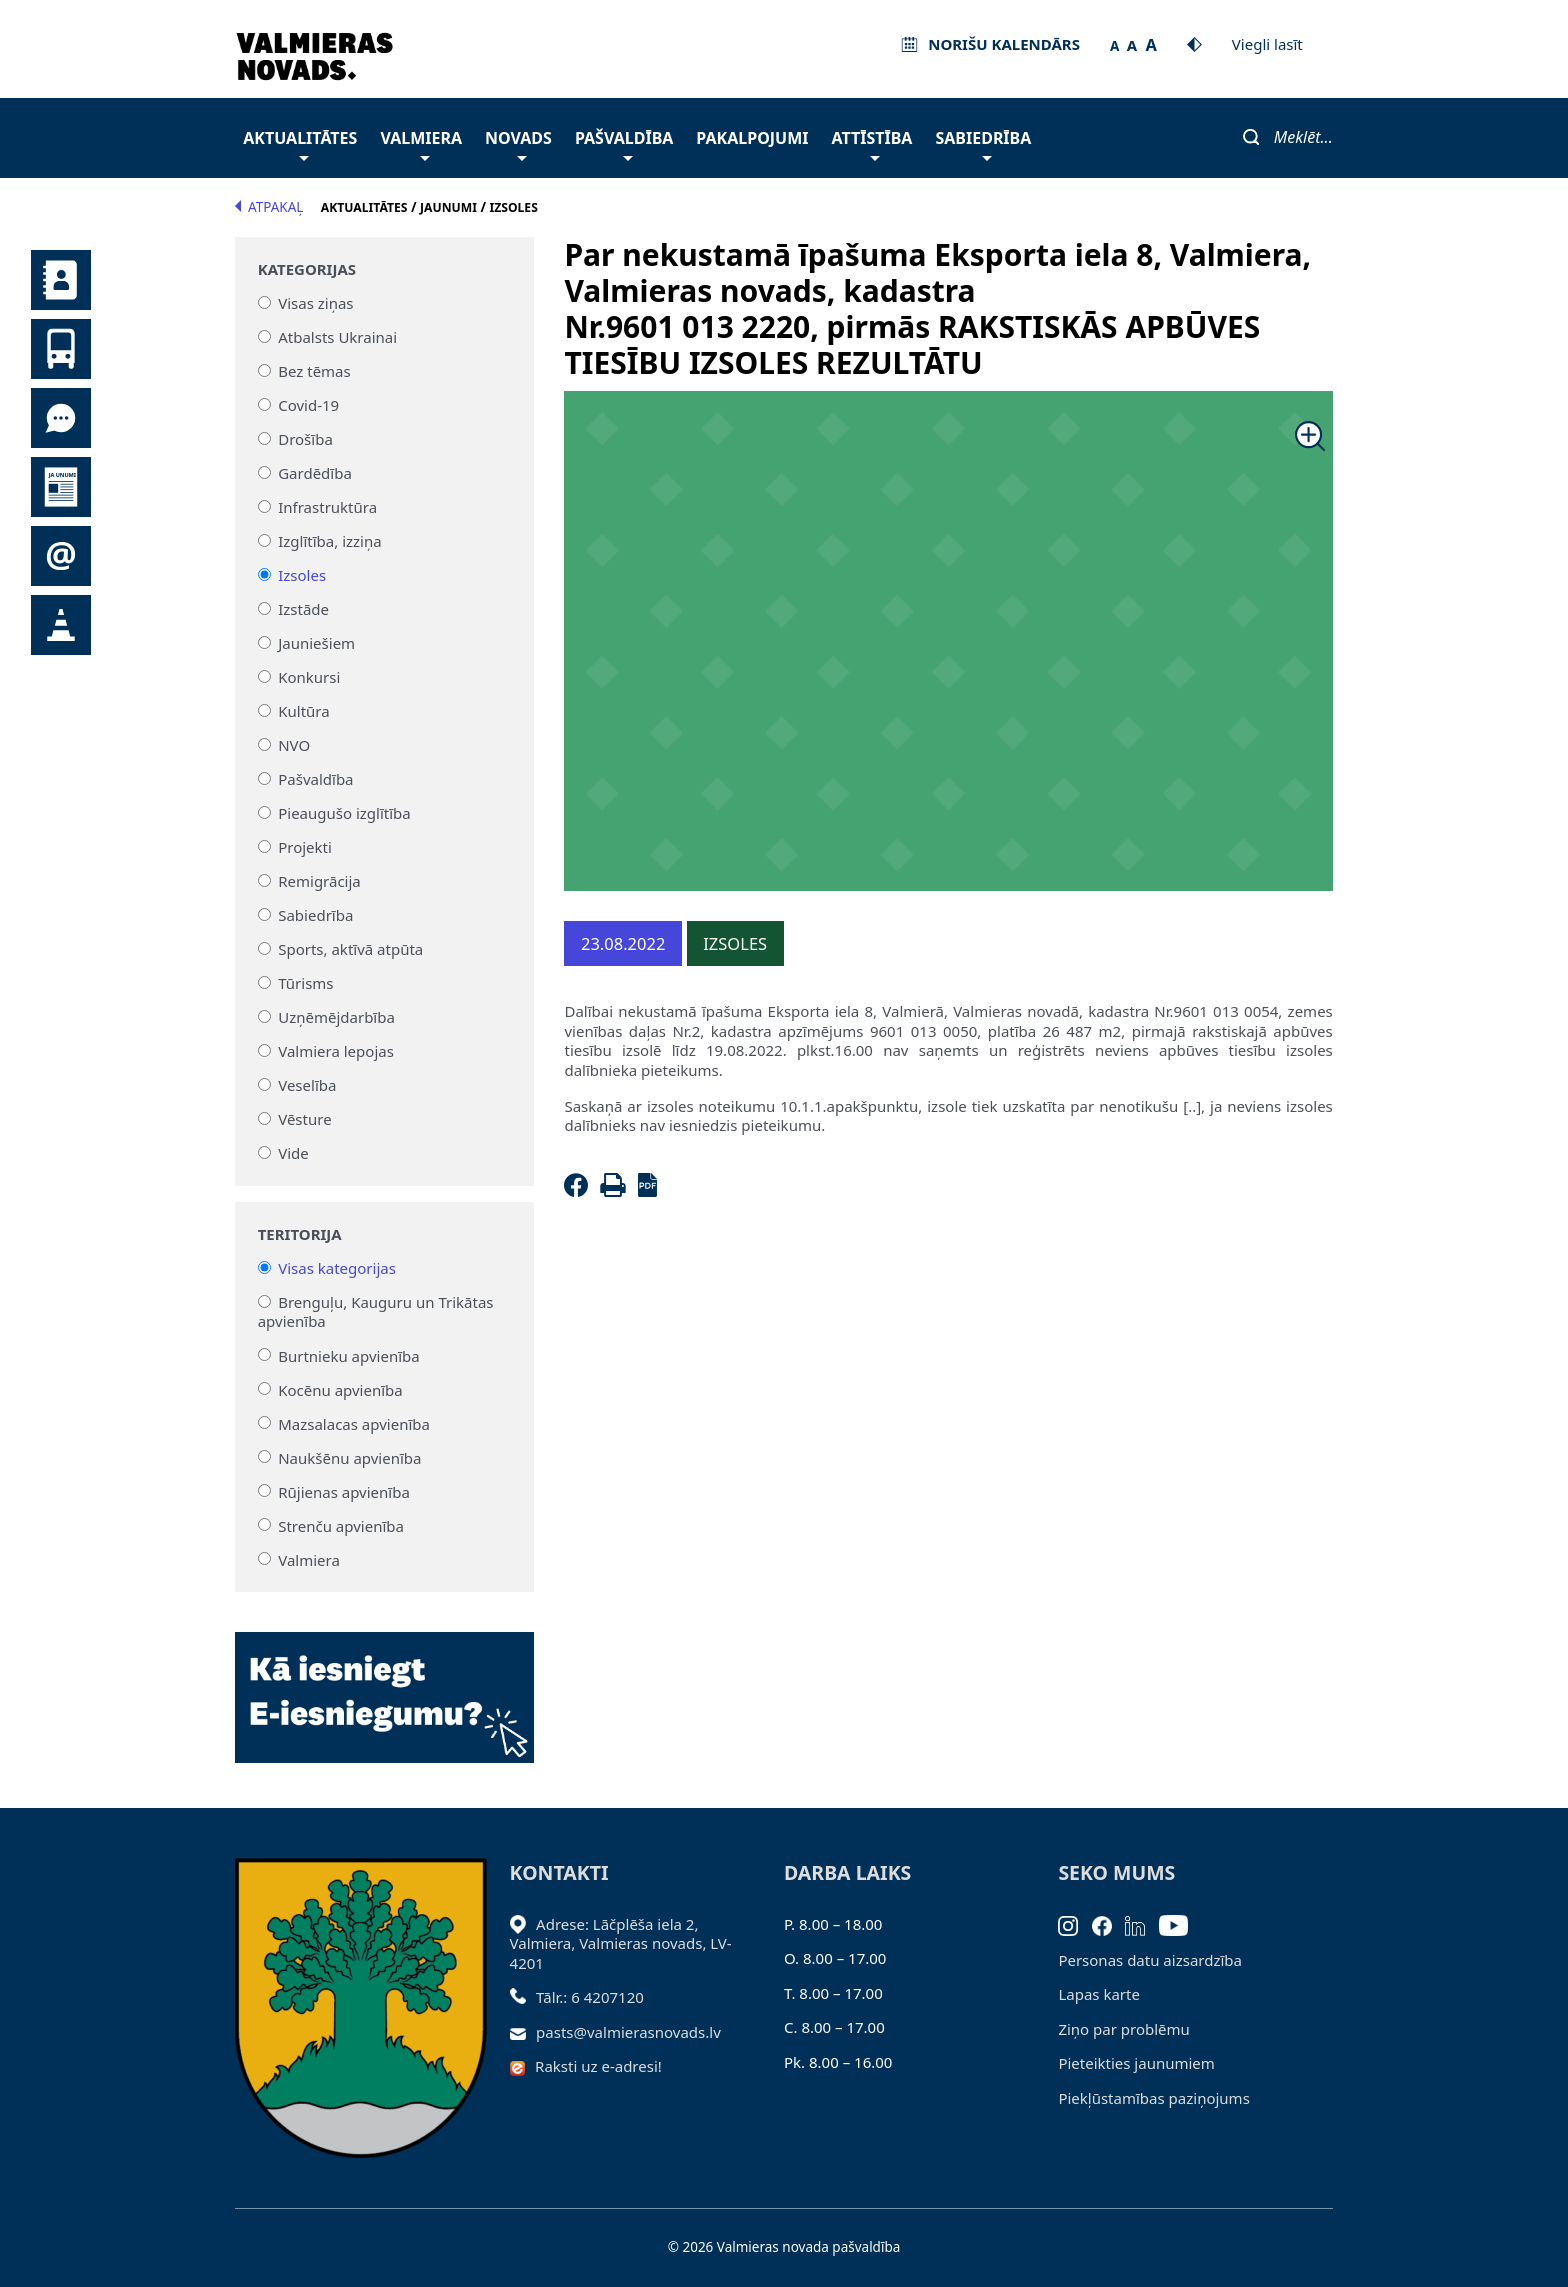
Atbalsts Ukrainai (337, 337)
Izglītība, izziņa (329, 541)
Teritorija (300, 1234)
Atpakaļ (269, 207)
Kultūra (303, 711)
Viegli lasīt (1267, 44)
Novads (518, 143)
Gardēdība (315, 473)
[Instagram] (1075, 1924)
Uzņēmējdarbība (336, 1017)
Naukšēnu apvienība (349, 1457)
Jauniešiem (316, 643)
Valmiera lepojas (336, 1051)
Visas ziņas (315, 303)
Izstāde (303, 609)
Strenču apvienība (341, 1525)
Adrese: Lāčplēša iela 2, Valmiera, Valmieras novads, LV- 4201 (621, 1943)
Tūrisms (305, 983)
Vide (293, 1153)
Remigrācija (319, 881)
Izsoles (302, 575)
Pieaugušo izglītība (344, 813)
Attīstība (872, 143)
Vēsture (304, 1119)
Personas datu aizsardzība (1150, 1960)
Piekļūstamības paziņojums (1153, 2098)
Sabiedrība (983, 143)
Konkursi (309, 677)
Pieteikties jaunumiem (61, 556)
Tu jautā (61, 418)
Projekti (305, 847)
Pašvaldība (624, 143)
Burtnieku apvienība (348, 1355)
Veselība (307, 1085)
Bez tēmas (314, 371)
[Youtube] (1180, 1924)
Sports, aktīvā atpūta (350, 949)
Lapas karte (1099, 1994)
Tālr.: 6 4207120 (590, 1997)
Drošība (305, 439)
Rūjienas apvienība (344, 1491)
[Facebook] (580, 1191)
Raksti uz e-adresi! (598, 2066)
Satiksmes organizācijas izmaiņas (61, 625)
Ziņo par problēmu (1123, 2029)
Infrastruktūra (327, 507)
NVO (294, 745)
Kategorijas (307, 269)
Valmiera (421, 143)
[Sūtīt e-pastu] (523, 2032)
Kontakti (61, 280)
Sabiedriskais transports (61, 349)
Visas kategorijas (337, 1268)
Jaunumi (61, 487)
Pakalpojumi (752, 138)
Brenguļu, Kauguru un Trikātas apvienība (376, 1312)
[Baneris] (384, 1686)
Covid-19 (308, 405)
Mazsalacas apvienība (354, 1423)
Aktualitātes (300, 143)
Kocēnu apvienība (340, 1389)
